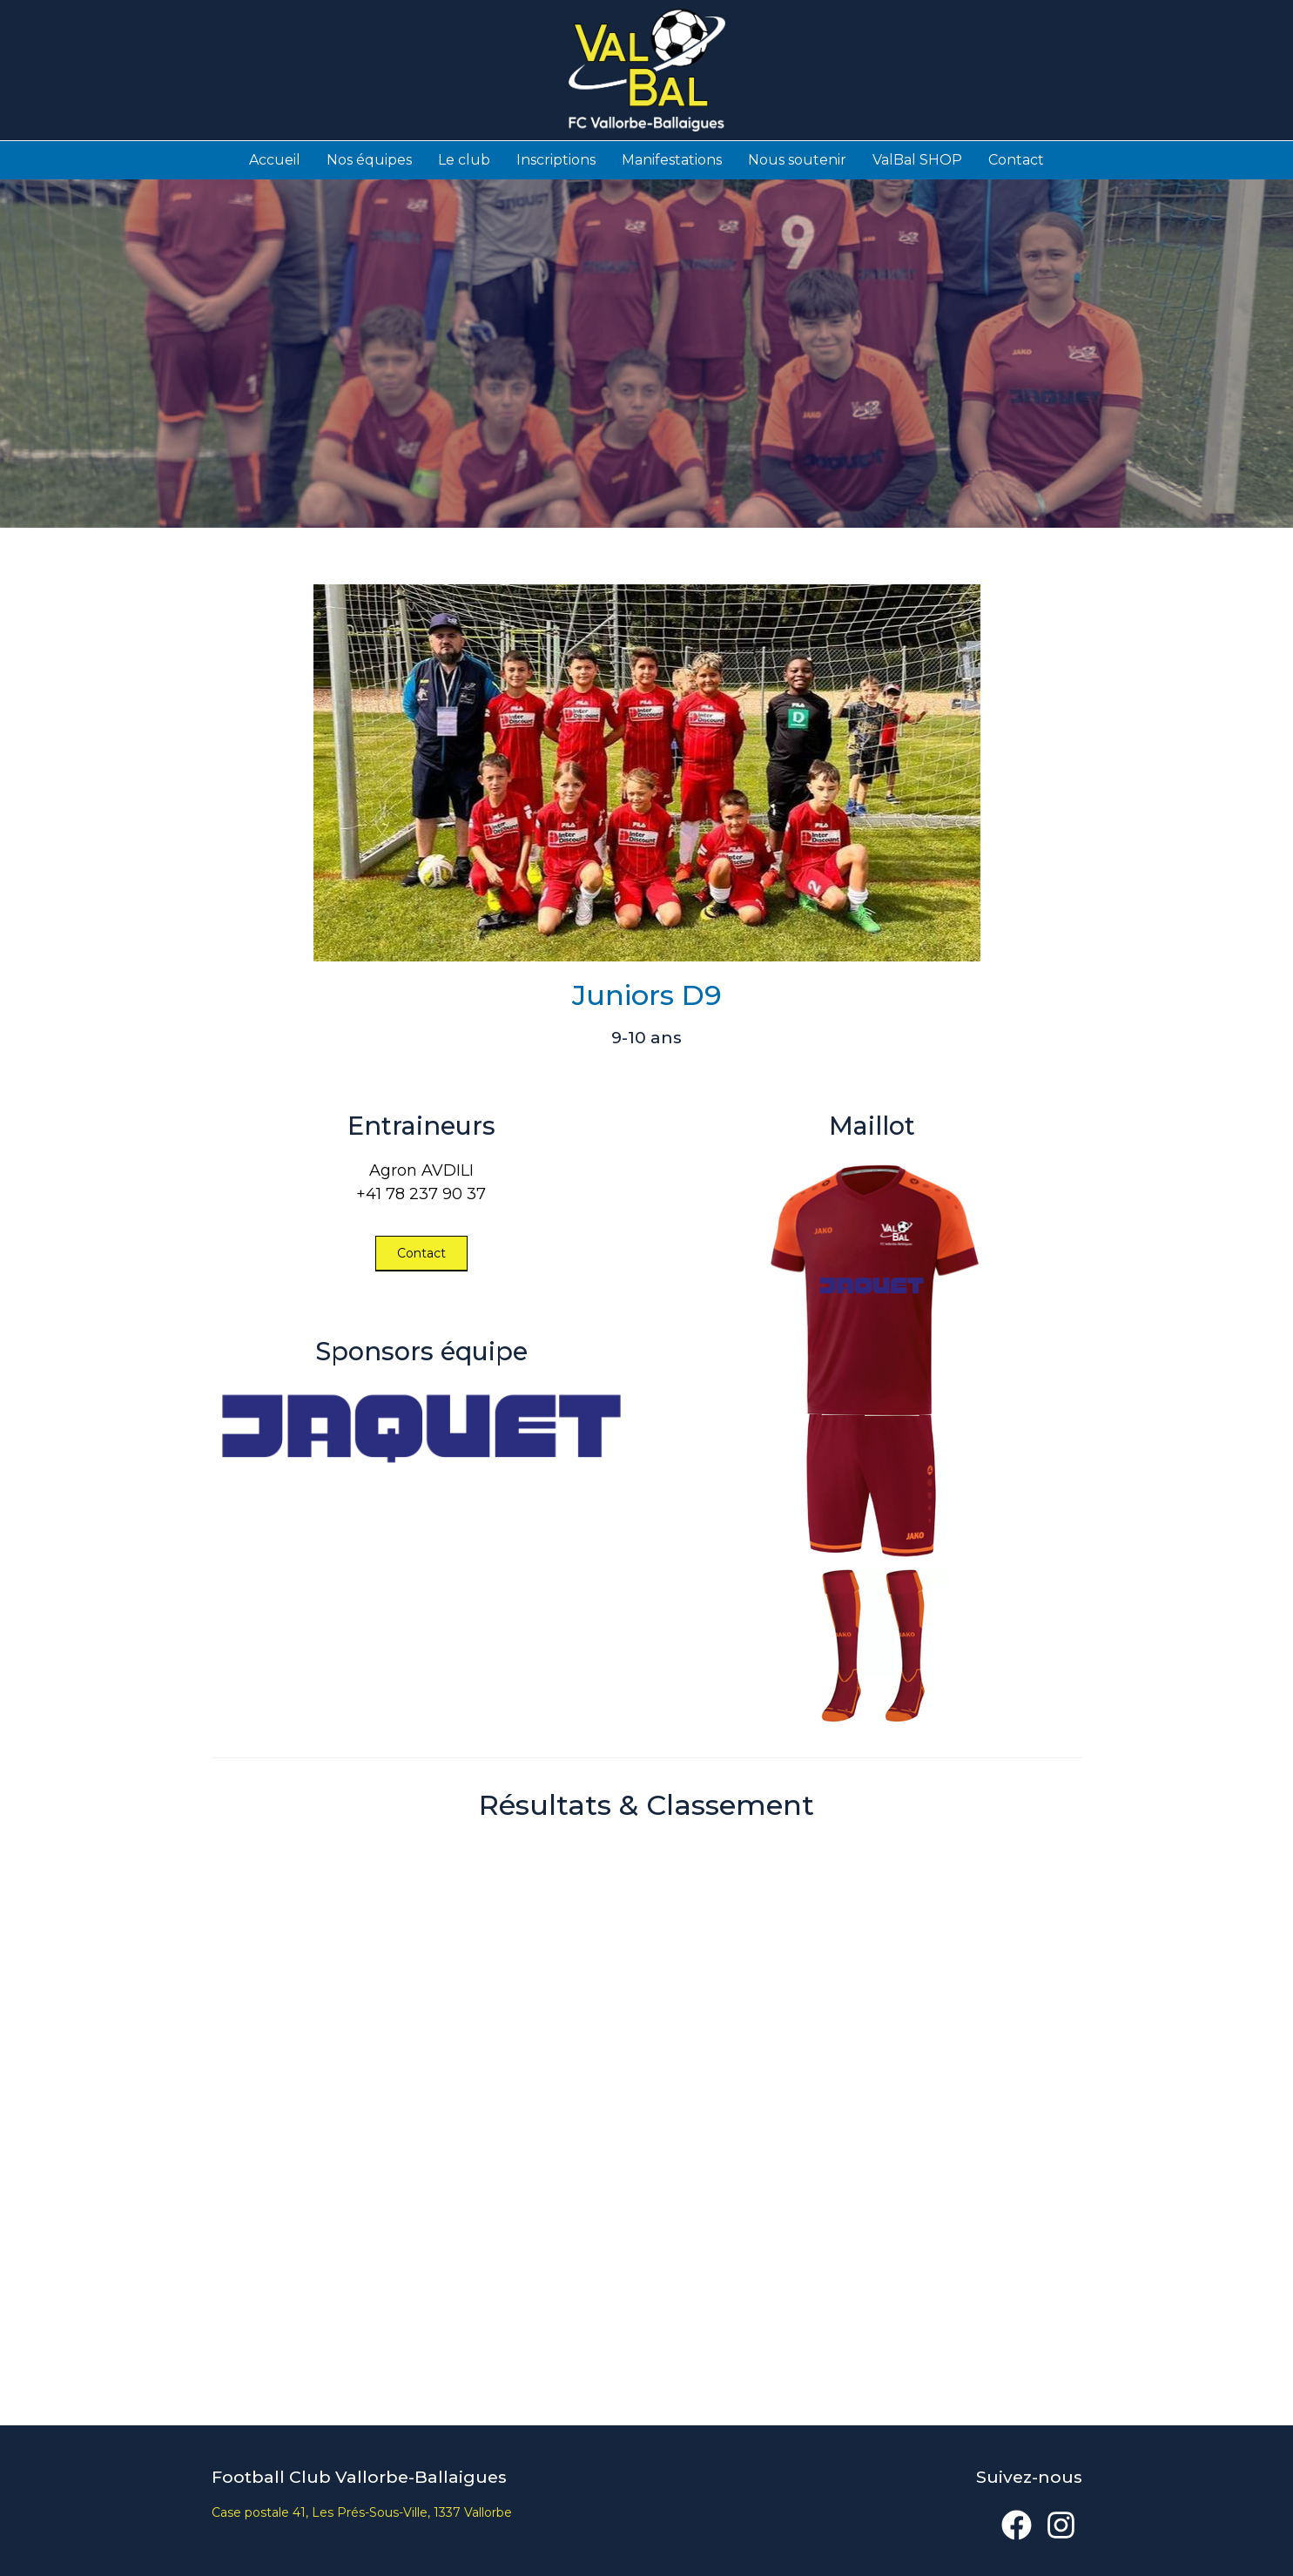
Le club (464, 159)
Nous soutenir (797, 159)
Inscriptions (556, 159)
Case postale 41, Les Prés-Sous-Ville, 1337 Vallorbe (362, 2511)
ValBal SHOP (917, 159)
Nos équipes (369, 159)
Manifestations (672, 159)
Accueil (274, 159)
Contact (1016, 159)
